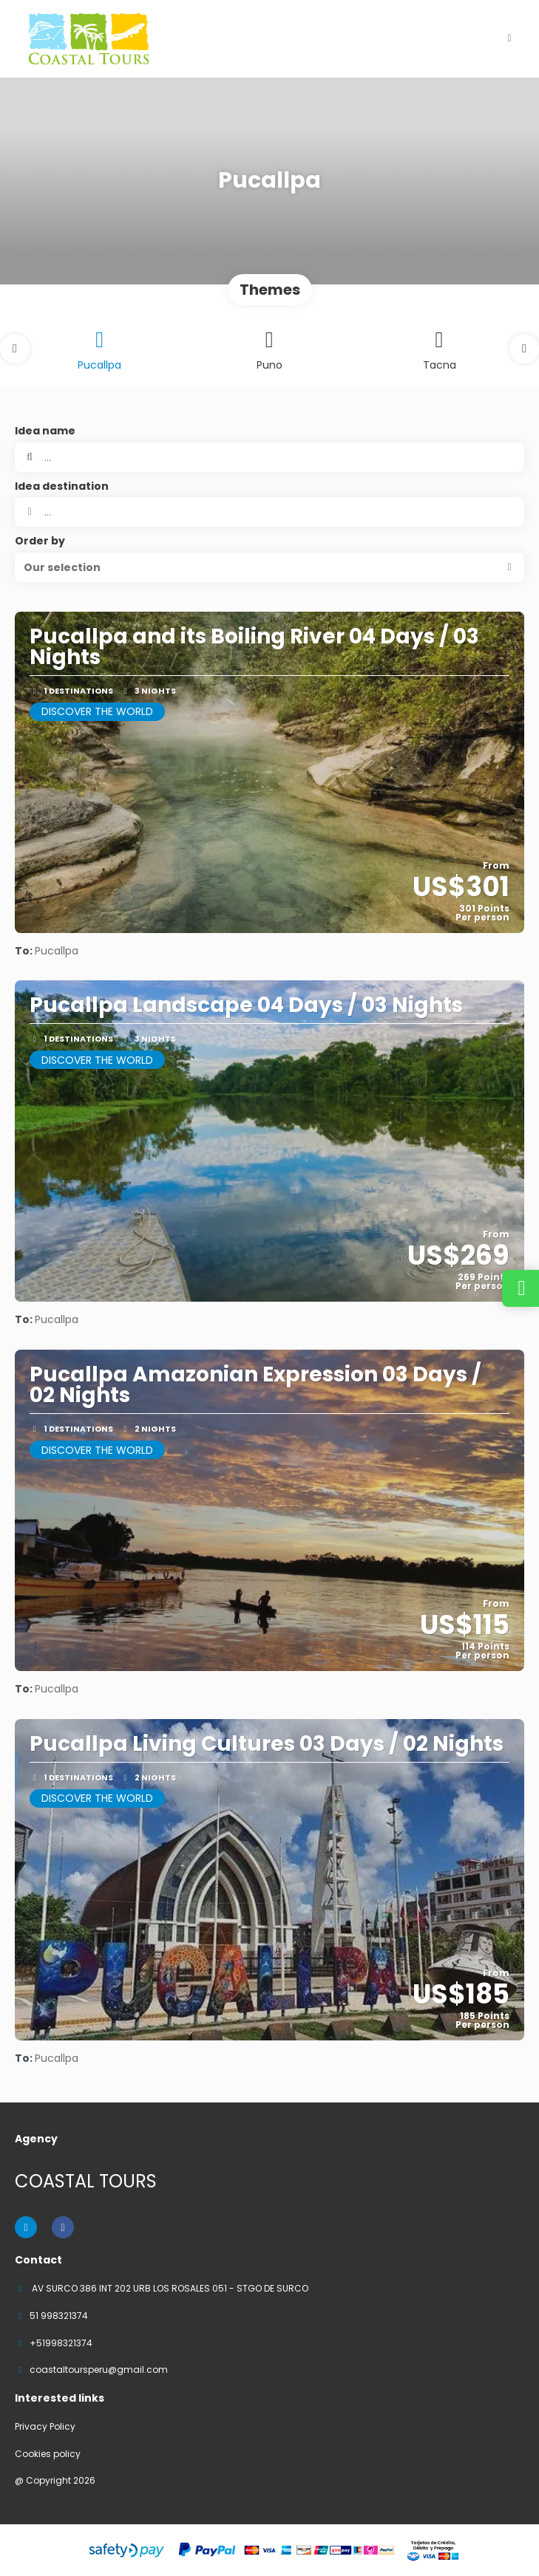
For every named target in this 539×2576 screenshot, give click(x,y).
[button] (15, 348)
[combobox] (269, 512)
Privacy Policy (45, 2427)
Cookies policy (48, 2454)
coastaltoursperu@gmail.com (99, 2370)
